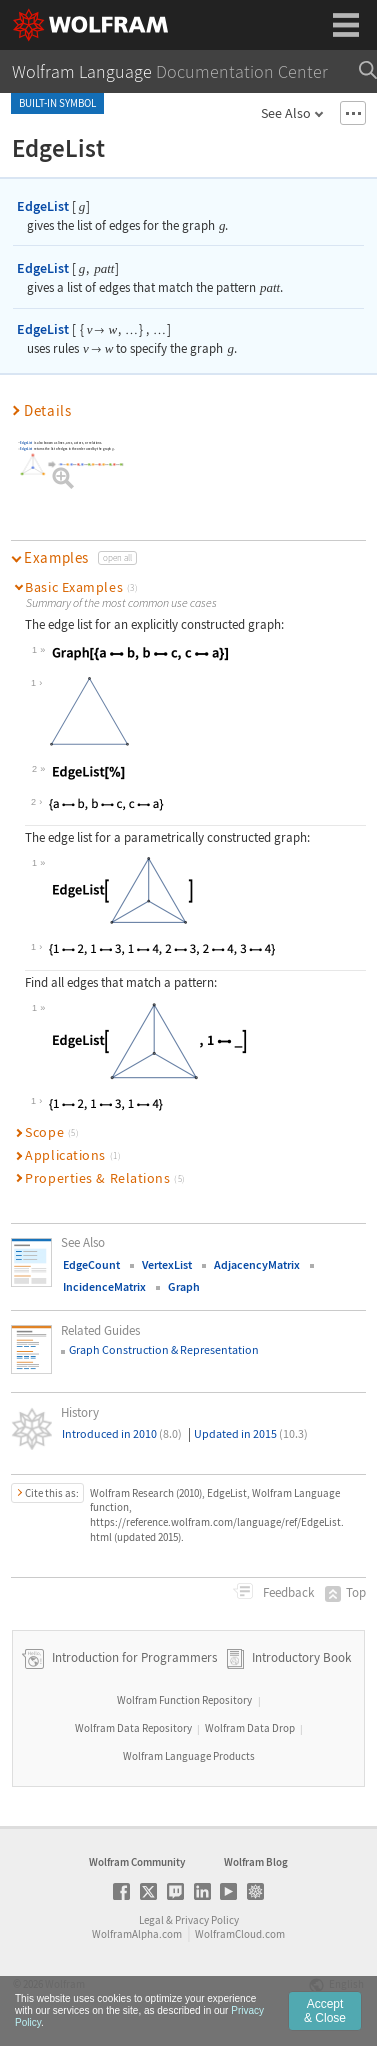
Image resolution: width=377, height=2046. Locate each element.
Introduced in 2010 (122, 1433)
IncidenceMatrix (104, 1286)
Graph (184, 1286)
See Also (286, 113)
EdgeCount (91, 1264)
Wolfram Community (137, 1862)
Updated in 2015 (251, 1433)
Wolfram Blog (256, 1862)
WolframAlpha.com (137, 1934)
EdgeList (43, 206)
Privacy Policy (207, 1920)
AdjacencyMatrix (257, 1264)
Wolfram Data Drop (250, 1728)
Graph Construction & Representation (164, 1349)
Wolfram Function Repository (184, 1700)
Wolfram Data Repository (133, 1728)
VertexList (167, 1264)
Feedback (287, 1592)
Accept (325, 2011)
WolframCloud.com (240, 1934)
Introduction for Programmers (133, 1657)
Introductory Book (301, 1657)
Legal (151, 1920)
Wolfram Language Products (189, 1756)
